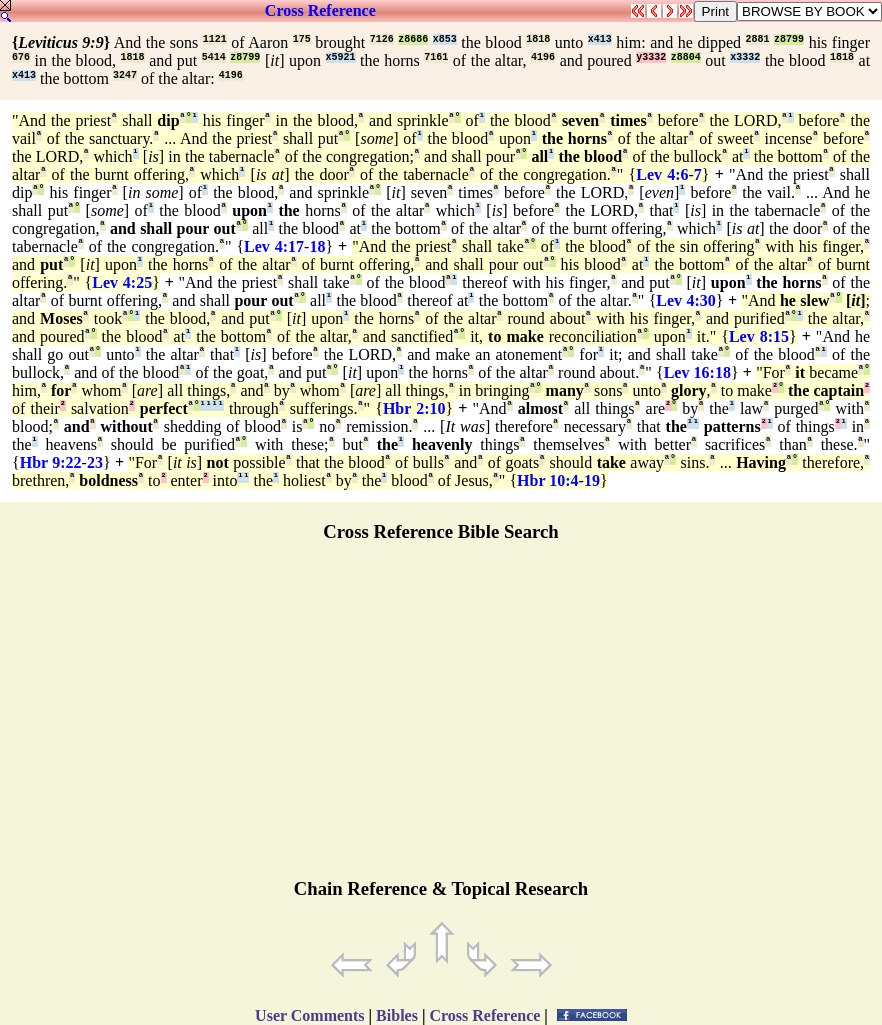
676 (21, 57)
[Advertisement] (441, 719)
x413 (600, 39)
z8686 (413, 39)
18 (317, 246)
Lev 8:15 (759, 336)
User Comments (309, 1015)
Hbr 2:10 (414, 408)
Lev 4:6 (662, 174)
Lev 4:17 (274, 246)
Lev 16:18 (697, 372)
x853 (445, 39)
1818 (538, 39)
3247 (125, 75)
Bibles (397, 1015)
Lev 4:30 (685, 300)
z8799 (789, 39)
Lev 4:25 (122, 282)
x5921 (341, 57)
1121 (215, 39)
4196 (543, 57)
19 (592, 480)
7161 (436, 57)
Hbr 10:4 (547, 480)
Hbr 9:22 (51, 462)
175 (302, 39)
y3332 (651, 57)
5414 (214, 57)
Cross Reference (320, 10)
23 (95, 462)
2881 (758, 39)
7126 (382, 39)
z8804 (686, 57)
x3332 (745, 57)
